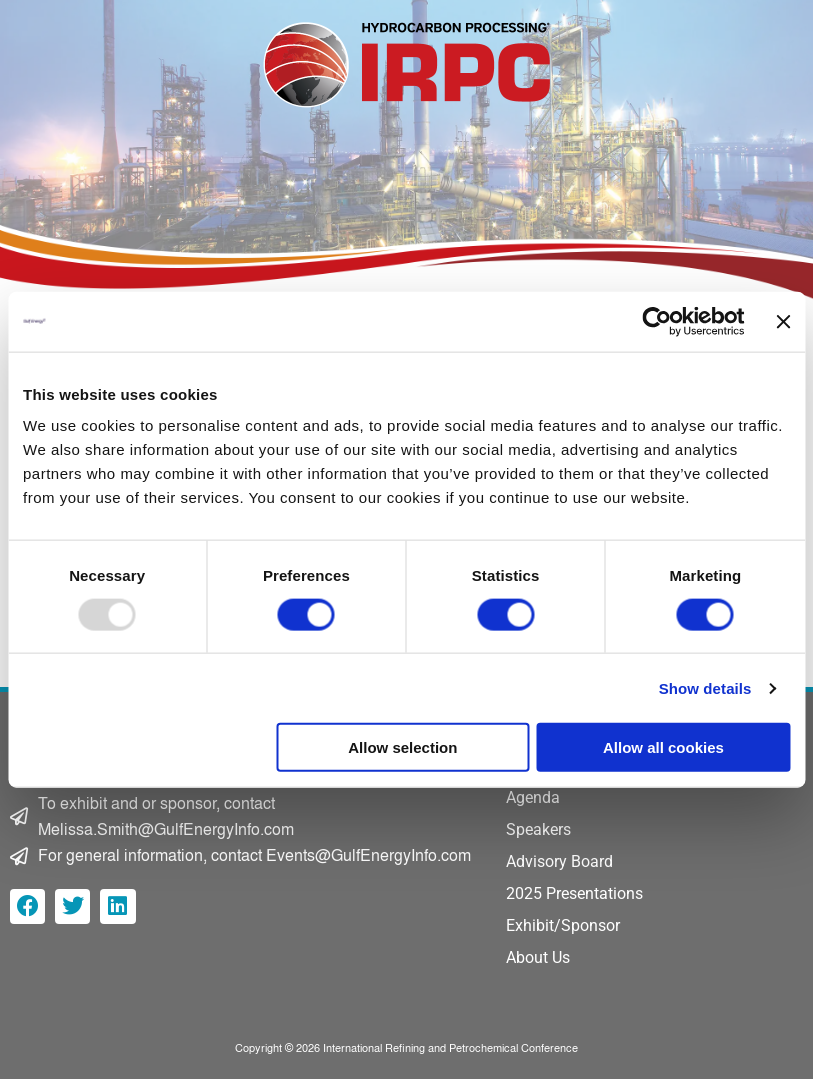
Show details (705, 687)
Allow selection (402, 747)
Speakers (538, 829)
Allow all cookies (663, 747)
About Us (538, 957)
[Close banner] (783, 321)
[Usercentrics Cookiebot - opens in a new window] (656, 321)
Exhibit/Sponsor (563, 925)
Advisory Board (559, 861)
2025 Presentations (574, 893)
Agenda (533, 797)
